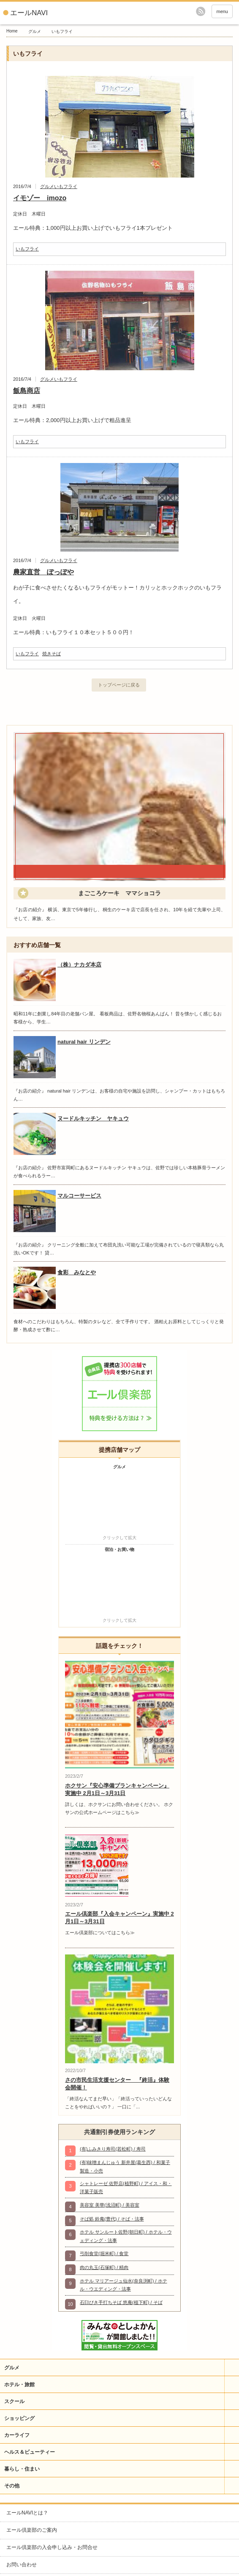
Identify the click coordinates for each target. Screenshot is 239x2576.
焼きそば (51, 653)
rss (200, 11)
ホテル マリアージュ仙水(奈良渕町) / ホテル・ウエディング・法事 (123, 2284)
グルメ (34, 31)
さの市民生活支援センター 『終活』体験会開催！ (117, 2084)
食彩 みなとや (76, 1272)
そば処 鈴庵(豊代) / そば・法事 (112, 2218)
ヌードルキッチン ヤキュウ (93, 1118)
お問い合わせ (21, 2565)
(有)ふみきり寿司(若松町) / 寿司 (113, 2148)
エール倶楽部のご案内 (31, 2530)
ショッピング (19, 2418)
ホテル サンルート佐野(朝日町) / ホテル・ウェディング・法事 (126, 2235)
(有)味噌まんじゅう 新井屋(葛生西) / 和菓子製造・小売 (125, 2166)
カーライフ (17, 2435)
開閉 (231, 2367)
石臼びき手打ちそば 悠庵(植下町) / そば (121, 2302)
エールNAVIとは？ (27, 2513)
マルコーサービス (79, 1195)
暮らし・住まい (22, 2469)
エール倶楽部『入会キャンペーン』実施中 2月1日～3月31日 (119, 1918)
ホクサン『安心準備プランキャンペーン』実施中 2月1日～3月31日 (117, 1789)
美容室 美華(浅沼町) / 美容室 (109, 2204)
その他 (11, 2486)
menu (222, 11)
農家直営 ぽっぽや (43, 572)
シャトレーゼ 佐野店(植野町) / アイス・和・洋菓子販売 (126, 2187)
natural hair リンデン (84, 1042)
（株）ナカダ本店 (79, 964)
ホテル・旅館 (19, 2385)
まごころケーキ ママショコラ (119, 893)
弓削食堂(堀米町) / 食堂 (104, 2253)
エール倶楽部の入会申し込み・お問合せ (52, 2547)
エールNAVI (29, 13)
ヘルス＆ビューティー (29, 2452)
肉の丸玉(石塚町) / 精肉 (104, 2267)
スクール (14, 2401)
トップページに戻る (119, 684)
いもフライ (65, 186)
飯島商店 (26, 390)
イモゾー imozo (39, 198)
